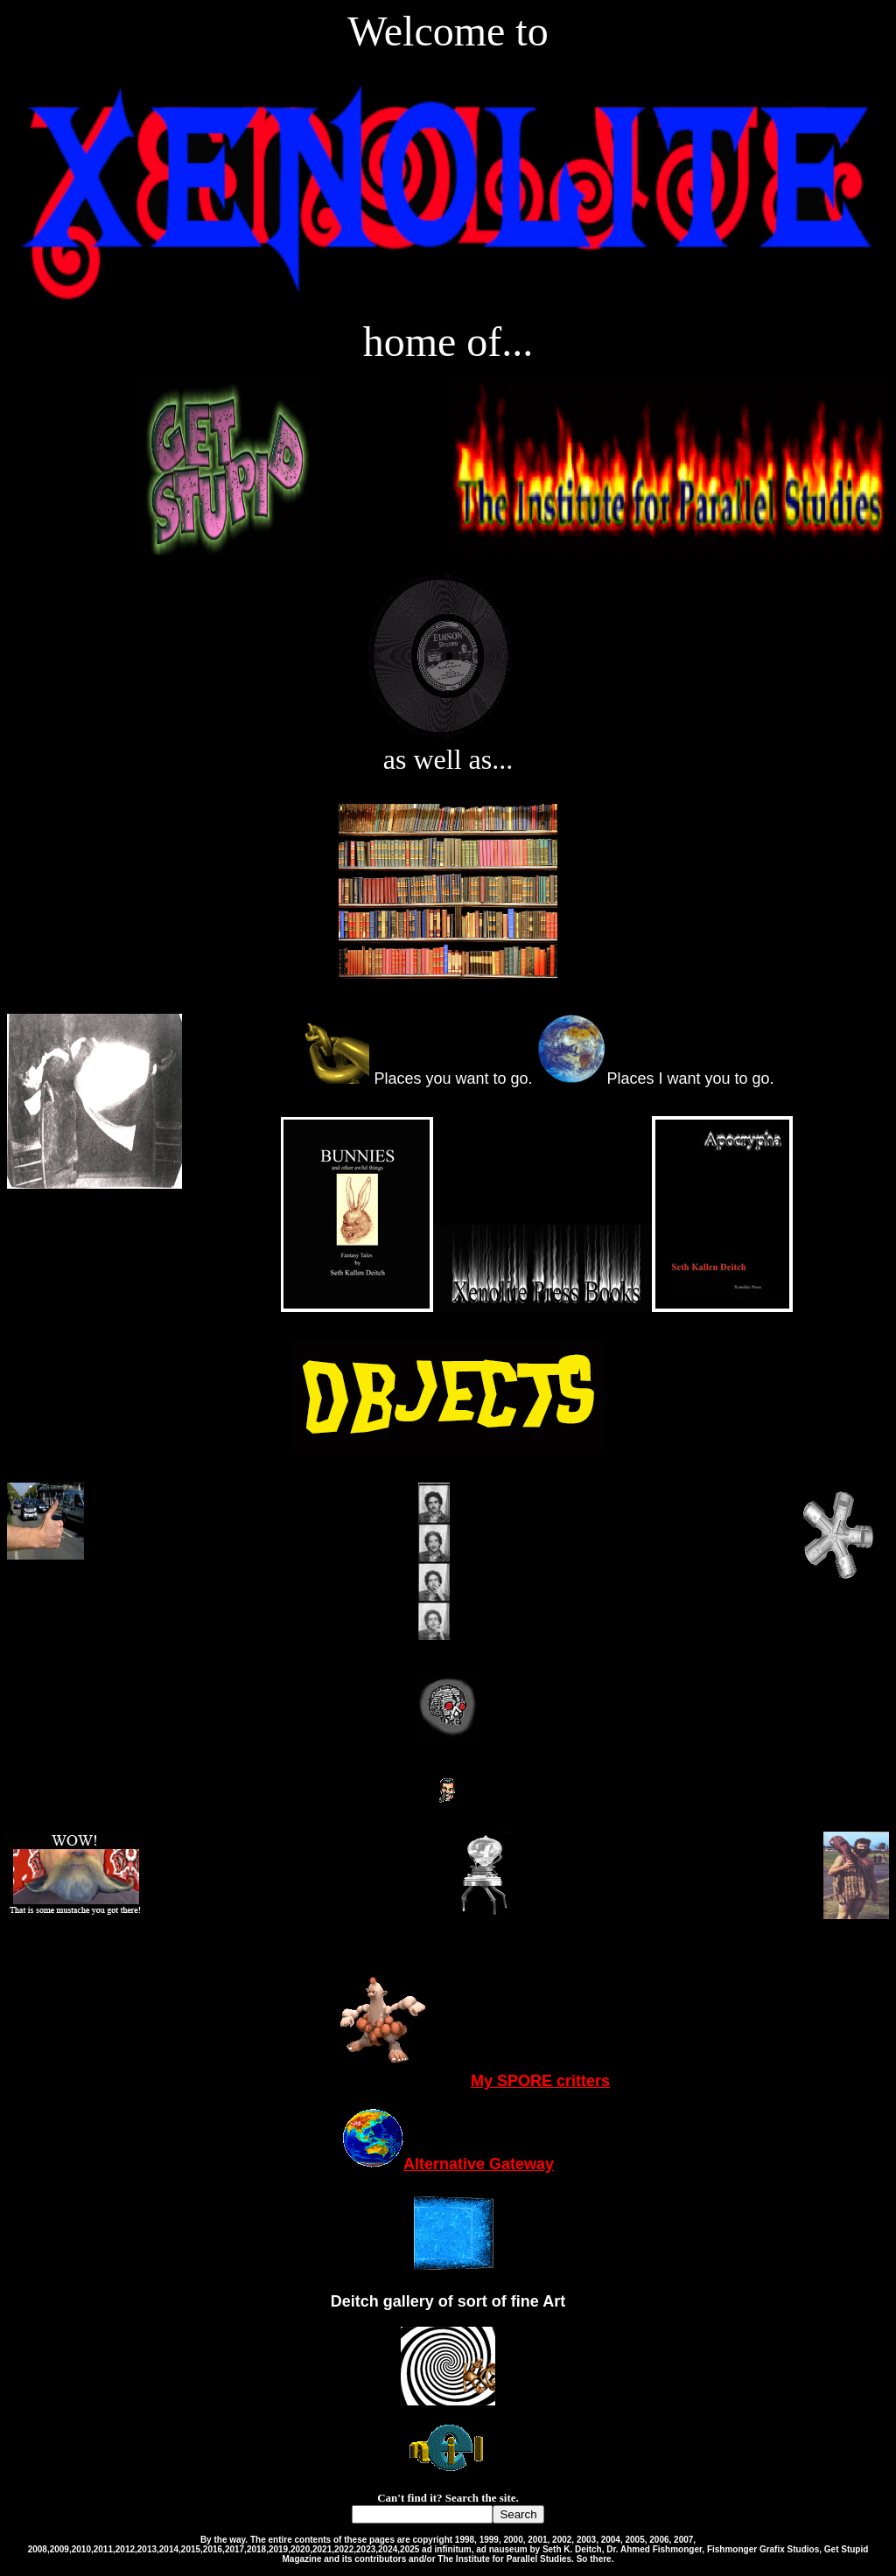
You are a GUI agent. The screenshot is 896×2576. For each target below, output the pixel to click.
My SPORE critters (448, 2081)
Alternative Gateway (448, 2164)
